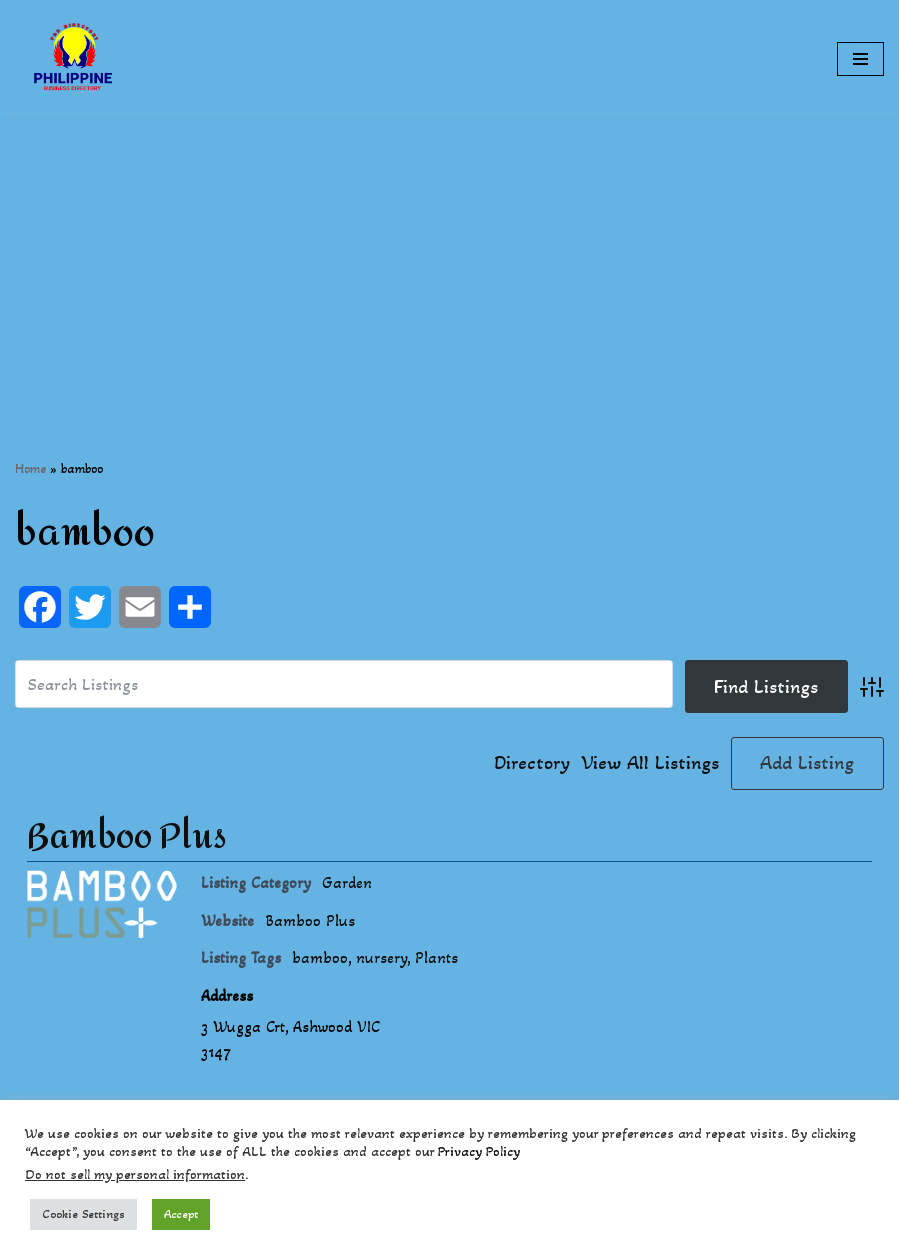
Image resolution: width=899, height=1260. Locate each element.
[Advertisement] (449, 258)
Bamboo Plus (127, 837)
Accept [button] (181, 1214)
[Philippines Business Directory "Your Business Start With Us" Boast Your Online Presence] (75, 59)
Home (30, 468)
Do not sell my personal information (135, 1174)
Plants (436, 957)
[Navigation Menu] (860, 59)
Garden (347, 882)
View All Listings (650, 763)
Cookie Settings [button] (83, 1214)
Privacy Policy (479, 1151)
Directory (532, 763)
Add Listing (807, 763)
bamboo (320, 957)
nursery (381, 957)
